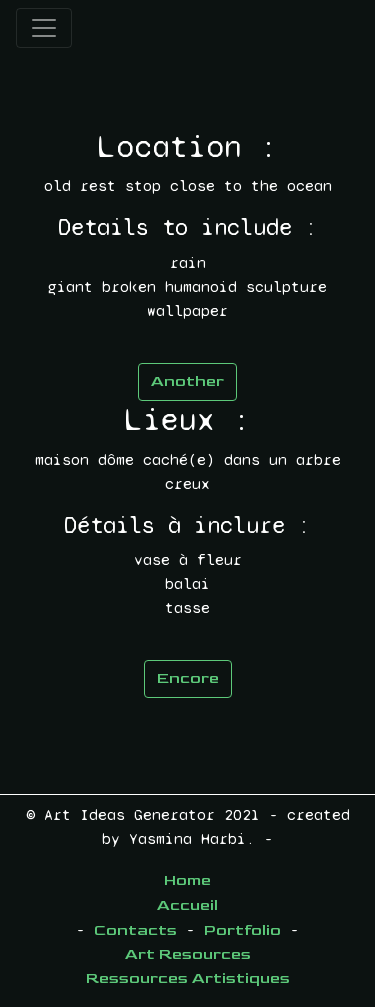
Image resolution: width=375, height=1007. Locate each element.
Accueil (187, 905)
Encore (188, 678)
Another (187, 381)
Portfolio (242, 930)
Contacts (135, 930)
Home (187, 880)
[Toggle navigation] (44, 28)
